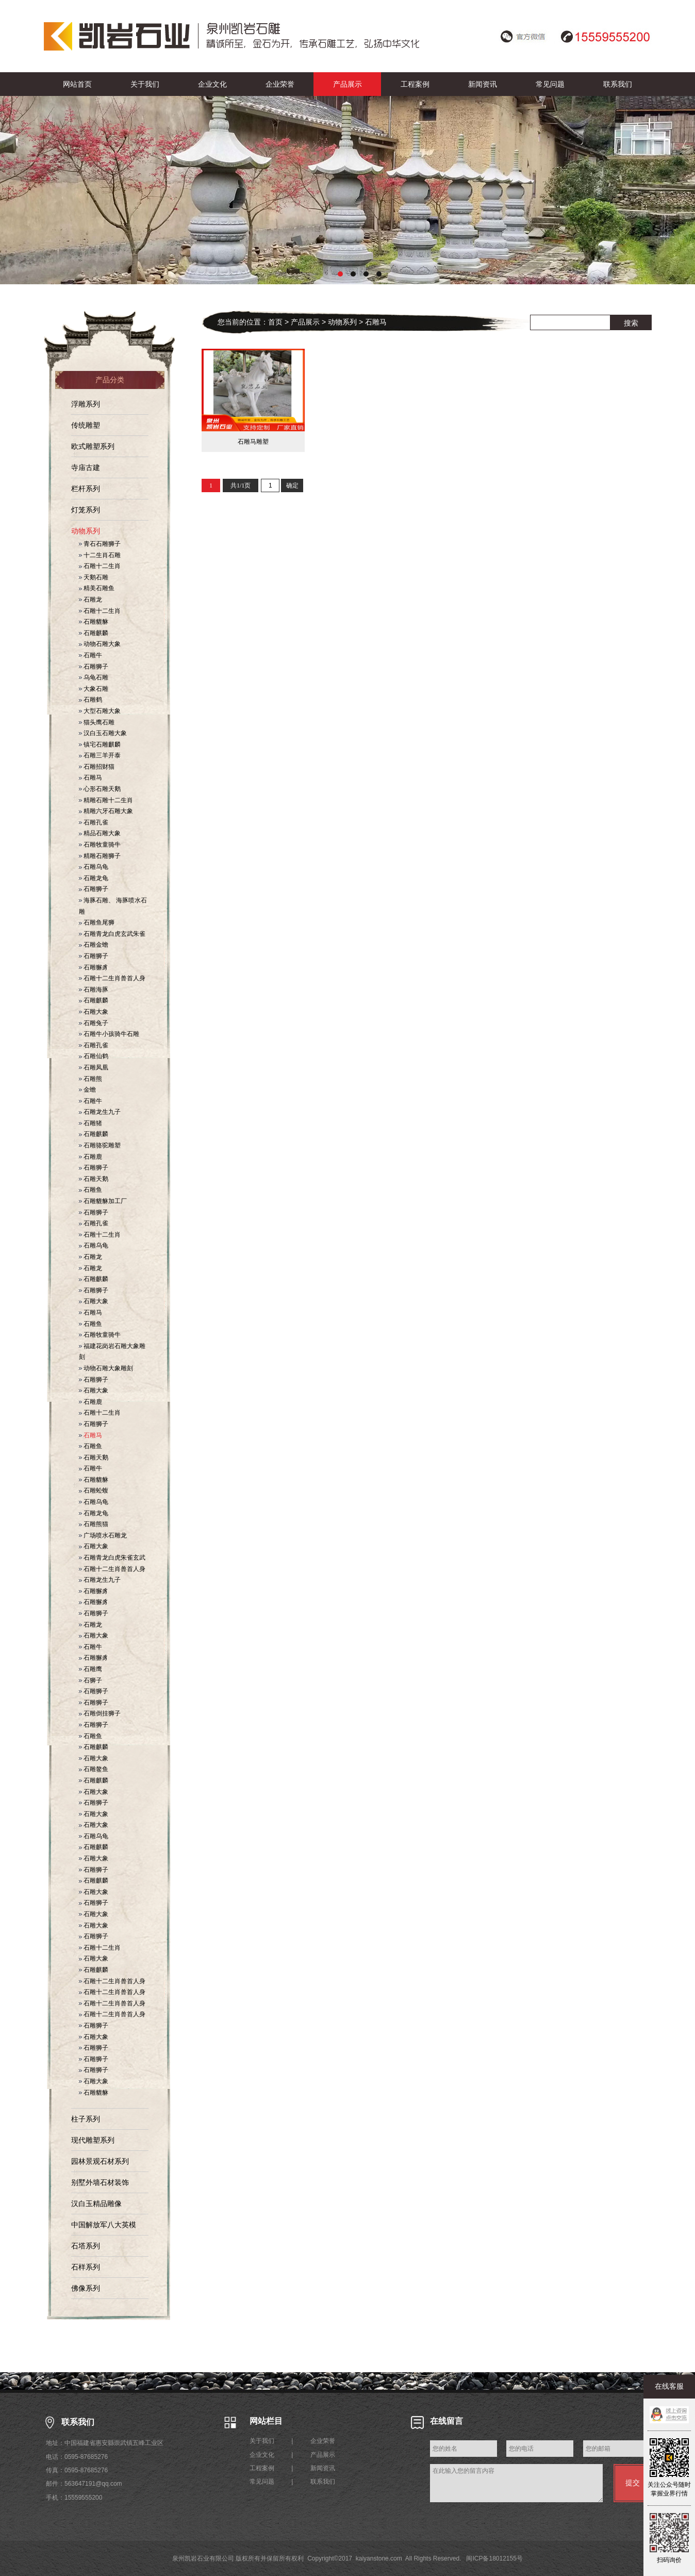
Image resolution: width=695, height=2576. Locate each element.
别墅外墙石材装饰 (100, 2182)
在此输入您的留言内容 (516, 2483)
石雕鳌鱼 (93, 1769)
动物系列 (85, 531)
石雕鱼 (90, 1189)
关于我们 (144, 84)
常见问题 (550, 84)
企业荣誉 (280, 84)
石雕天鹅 (93, 1178)
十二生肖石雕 (100, 555)
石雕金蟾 (93, 944)
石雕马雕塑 (253, 441)
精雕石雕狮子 (100, 856)
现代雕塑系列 (92, 2140)
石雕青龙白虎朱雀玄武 (112, 1557)
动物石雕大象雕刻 (106, 1368)
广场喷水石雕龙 (103, 1535)
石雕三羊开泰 (100, 755)
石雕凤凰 (93, 1067)
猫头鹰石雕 (96, 722)
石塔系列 (85, 2246)
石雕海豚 (93, 989)
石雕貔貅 (93, 621)
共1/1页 (240, 485)
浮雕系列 (85, 404)
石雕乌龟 (93, 866)
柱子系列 (85, 2119)
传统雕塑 (85, 425)
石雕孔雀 (93, 822)
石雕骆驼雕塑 (100, 1145)
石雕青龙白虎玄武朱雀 (112, 933)
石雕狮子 (93, 666)
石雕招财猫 (96, 766)
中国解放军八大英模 (103, 2225)
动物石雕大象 (100, 643)
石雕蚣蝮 (93, 1490)
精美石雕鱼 (96, 588)
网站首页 (77, 84)
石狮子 (90, 1680)
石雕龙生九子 (100, 1111)
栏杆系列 (85, 488)
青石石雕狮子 (100, 543)
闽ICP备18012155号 (494, 2558)
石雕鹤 (90, 699)
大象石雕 (93, 688)
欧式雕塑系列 (92, 446)
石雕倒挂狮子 (100, 1713)
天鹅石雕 (93, 577)
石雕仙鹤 (93, 1056)
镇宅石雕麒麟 (100, 744)
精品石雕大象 (100, 833)
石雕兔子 (93, 1023)
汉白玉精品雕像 (96, 2203)
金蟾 (87, 1089)
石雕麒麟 (93, 633)
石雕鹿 (90, 1156)
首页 (275, 322)
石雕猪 (90, 1123)
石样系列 (85, 2267)
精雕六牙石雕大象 (106, 811)
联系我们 (617, 84)
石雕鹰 (90, 1669)
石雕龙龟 (93, 878)
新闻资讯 (482, 84)
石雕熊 (90, 1078)
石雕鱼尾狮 (96, 922)
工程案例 (415, 84)
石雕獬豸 (93, 967)
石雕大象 (93, 1011)
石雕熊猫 (93, 1524)
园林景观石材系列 (100, 2161)
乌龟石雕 (93, 677)
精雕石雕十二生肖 (106, 800)
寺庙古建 (85, 467)
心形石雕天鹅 (100, 788)
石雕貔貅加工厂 (103, 1201)
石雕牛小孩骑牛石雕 (109, 1034)
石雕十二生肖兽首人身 (112, 978)
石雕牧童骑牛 (100, 844)
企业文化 (212, 84)
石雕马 (90, 777)
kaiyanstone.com (379, 2558)
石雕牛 (90, 655)
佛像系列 (85, 2288)
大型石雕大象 (100, 711)
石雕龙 (90, 599)
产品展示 (347, 84)
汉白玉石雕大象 (103, 733)
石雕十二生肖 (100, 566)
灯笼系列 (85, 510)
